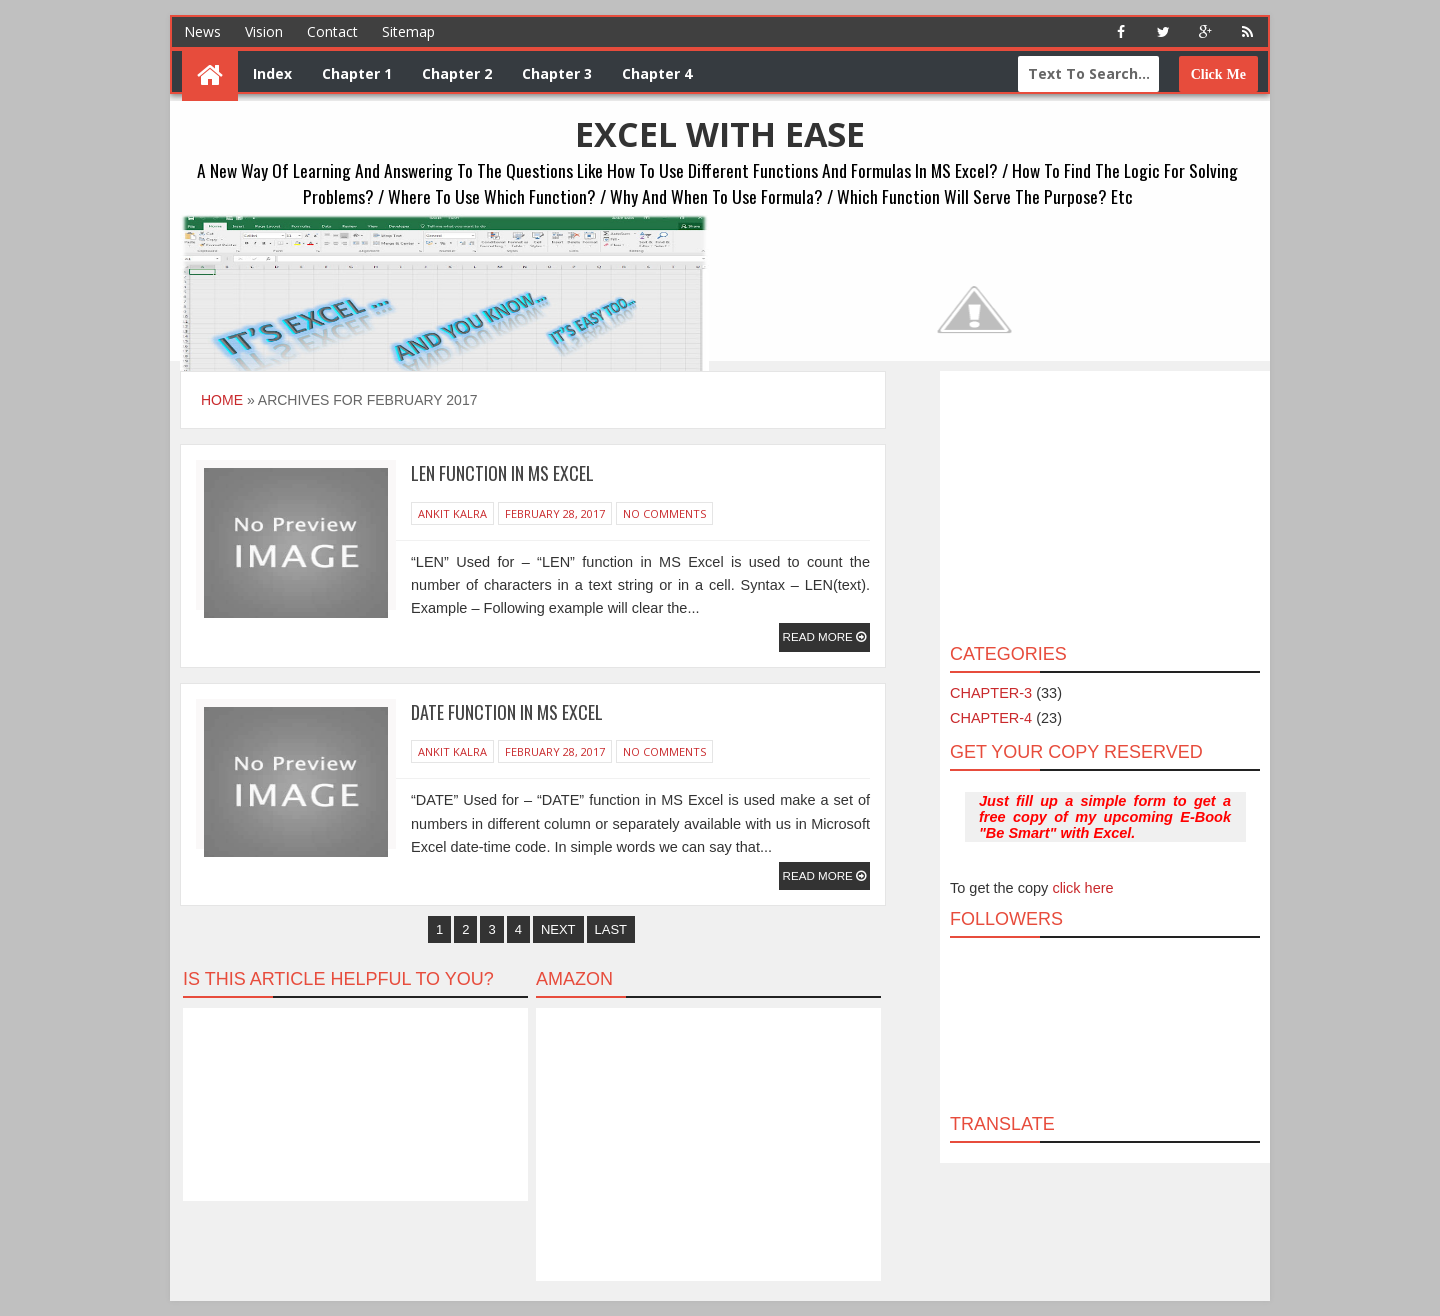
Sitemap (408, 31)
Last (611, 929)
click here (1082, 888)
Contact (332, 31)
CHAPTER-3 (991, 693)
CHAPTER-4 (991, 718)
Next (558, 929)
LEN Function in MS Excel (502, 473)
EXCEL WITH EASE (720, 134)
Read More (819, 636)
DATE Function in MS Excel (507, 712)
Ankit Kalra (452, 513)
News (202, 31)
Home (222, 400)
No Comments (664, 513)
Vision (264, 31)
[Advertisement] (1105, 506)
